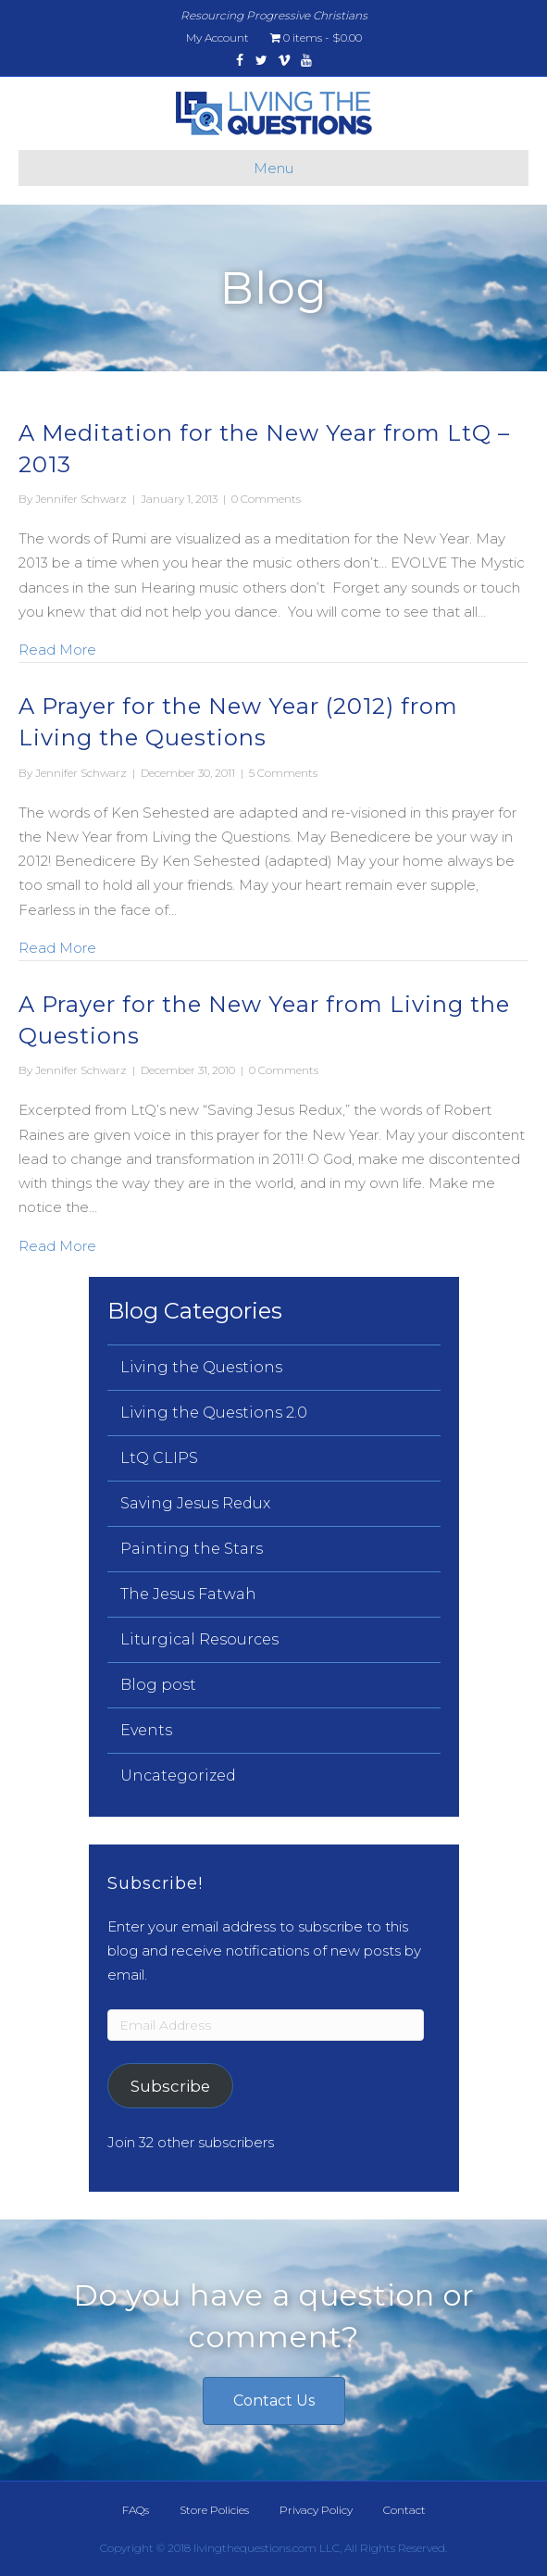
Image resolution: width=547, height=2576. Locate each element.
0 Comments (266, 499)
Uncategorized (178, 1775)
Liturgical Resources (199, 1639)
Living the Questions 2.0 (213, 1412)
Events (146, 1730)
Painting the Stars (191, 1548)
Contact (404, 2510)
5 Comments (283, 773)
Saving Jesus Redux (195, 1503)
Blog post (158, 1685)
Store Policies (214, 2510)
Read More (57, 648)
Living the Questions (201, 1367)
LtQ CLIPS (159, 1458)
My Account (217, 37)
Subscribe (170, 2086)
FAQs (135, 2510)
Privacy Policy (316, 2510)
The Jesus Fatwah (188, 1594)
